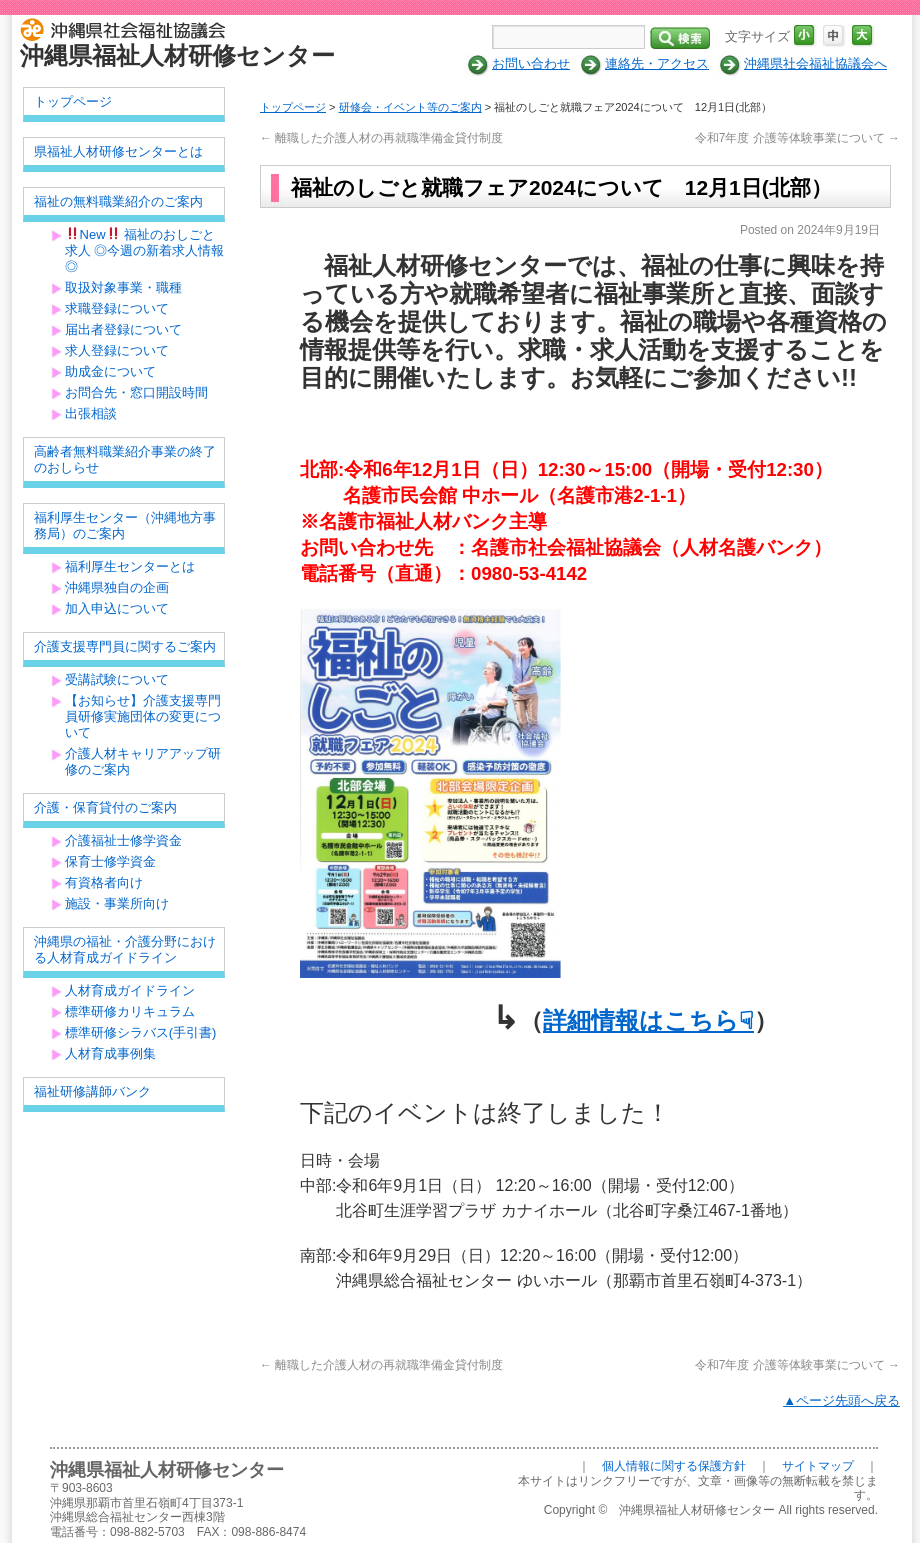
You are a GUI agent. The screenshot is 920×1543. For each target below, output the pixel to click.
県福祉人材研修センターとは (118, 151)
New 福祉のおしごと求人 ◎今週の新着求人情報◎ (145, 250)
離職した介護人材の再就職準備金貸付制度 (381, 138)
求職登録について (117, 308)
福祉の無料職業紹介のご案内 (118, 201)
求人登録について (117, 350)
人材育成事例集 (110, 1053)
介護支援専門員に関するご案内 (125, 646)
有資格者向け (104, 882)
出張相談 (91, 413)
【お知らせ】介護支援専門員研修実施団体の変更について (143, 716)
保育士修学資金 (110, 861)
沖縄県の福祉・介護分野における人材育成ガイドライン (125, 949)
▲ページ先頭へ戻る (841, 1400)
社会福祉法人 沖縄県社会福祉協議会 (127, 28)
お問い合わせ (531, 63)
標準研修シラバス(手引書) (141, 1032)
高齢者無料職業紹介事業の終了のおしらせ (125, 459)
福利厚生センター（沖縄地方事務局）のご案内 (125, 525)
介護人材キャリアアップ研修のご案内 (143, 761)
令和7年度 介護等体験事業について (797, 138)
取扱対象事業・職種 (123, 287)
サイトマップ (818, 1466)
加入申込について (117, 608)
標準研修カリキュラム (130, 1011)
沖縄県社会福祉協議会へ (815, 63)
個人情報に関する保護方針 (674, 1466)
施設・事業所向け (117, 903)
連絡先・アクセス (657, 63)
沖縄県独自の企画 (117, 587)
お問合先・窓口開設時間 (136, 392)
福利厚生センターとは (130, 566)
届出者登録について (123, 329)
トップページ (293, 107)
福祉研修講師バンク (92, 1091)
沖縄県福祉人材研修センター (177, 55)
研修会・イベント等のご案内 (410, 107)
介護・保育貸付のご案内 (105, 807)
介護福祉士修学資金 (123, 840)
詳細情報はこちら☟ (648, 1020)
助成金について (110, 371)
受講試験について (117, 679)
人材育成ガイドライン (130, 990)
